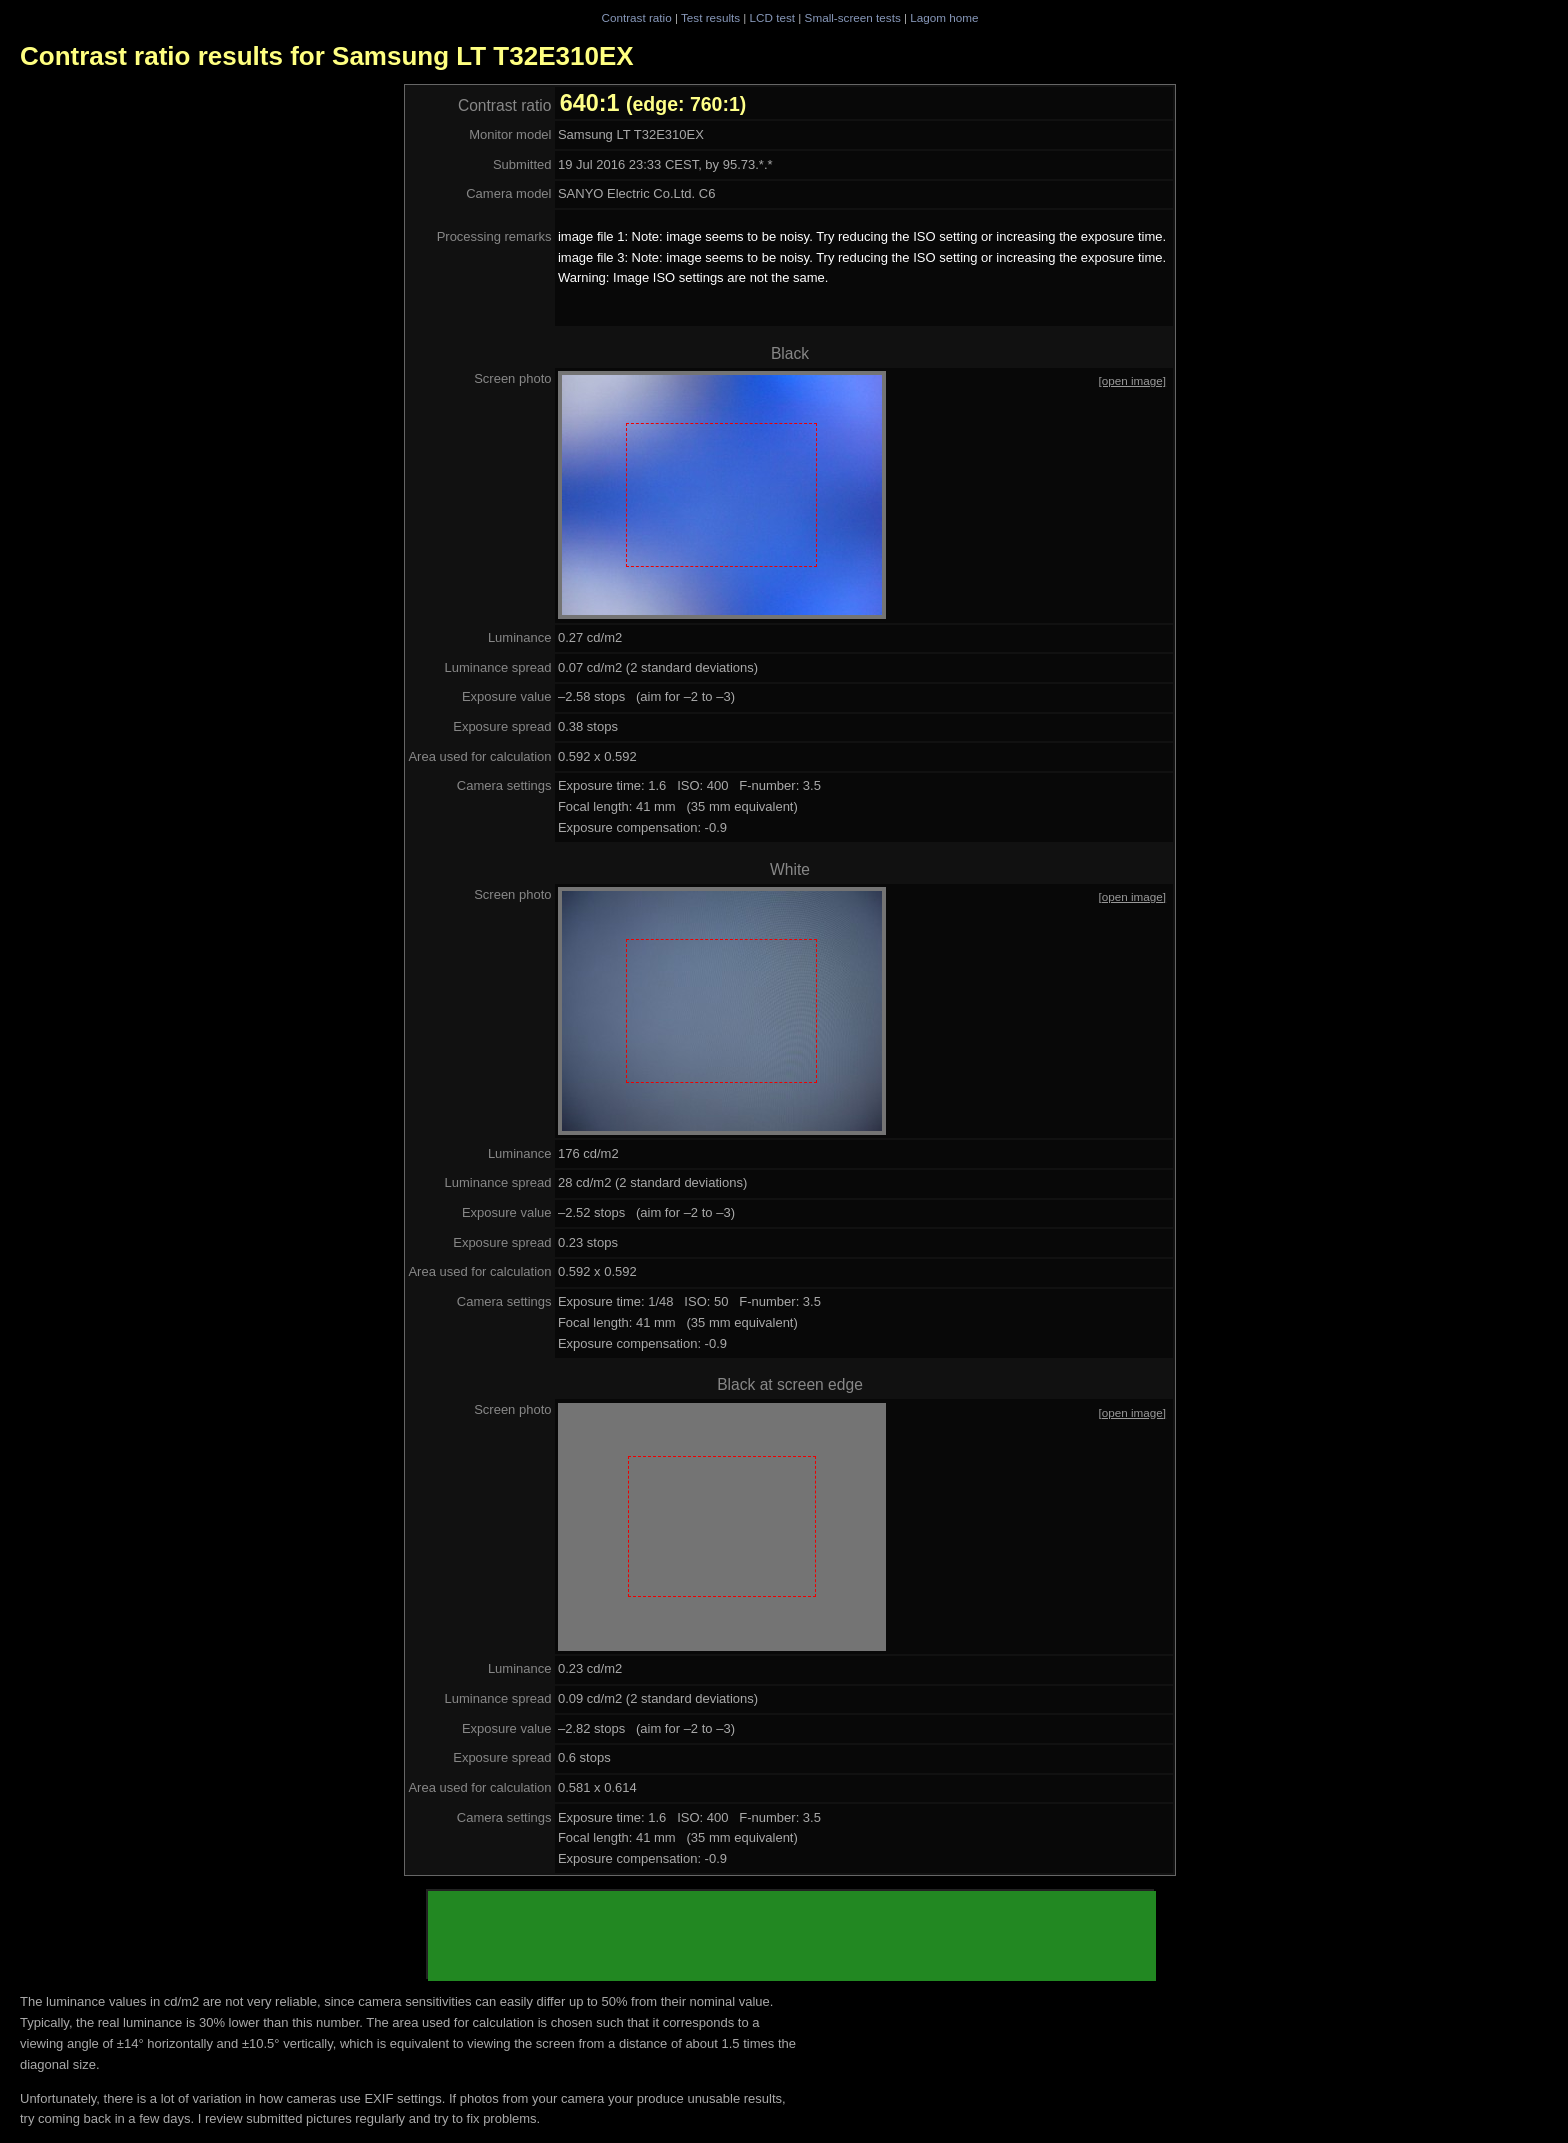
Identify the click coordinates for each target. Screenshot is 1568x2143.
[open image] (1133, 380)
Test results (710, 17)
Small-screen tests (853, 17)
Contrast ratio (636, 17)
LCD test (772, 17)
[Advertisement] (792, 1936)
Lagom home (944, 17)
